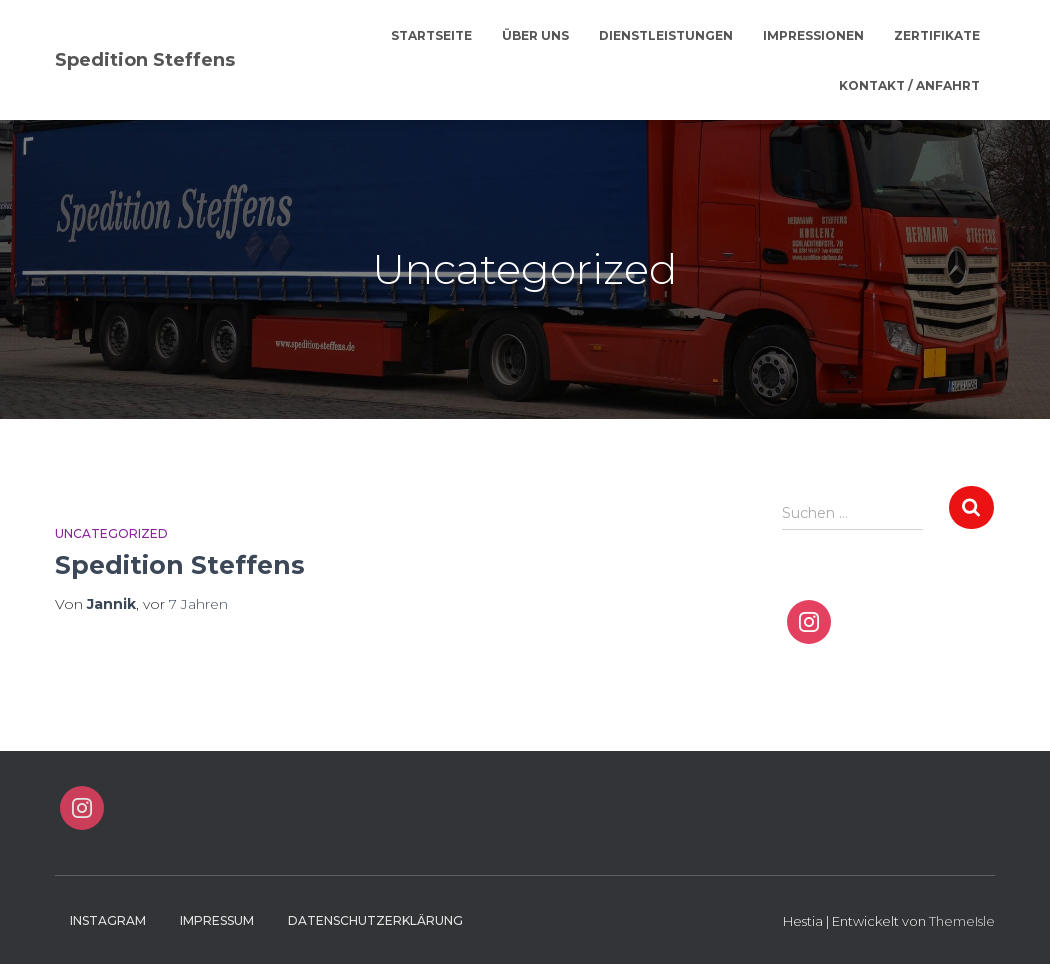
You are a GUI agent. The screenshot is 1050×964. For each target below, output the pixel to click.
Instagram (108, 920)
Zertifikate (937, 35)
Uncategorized (111, 533)
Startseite (431, 35)
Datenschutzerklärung (375, 920)
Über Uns (535, 35)
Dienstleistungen (666, 35)
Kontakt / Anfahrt (909, 85)
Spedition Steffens (180, 565)
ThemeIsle (962, 921)
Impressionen (813, 35)
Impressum (217, 920)
